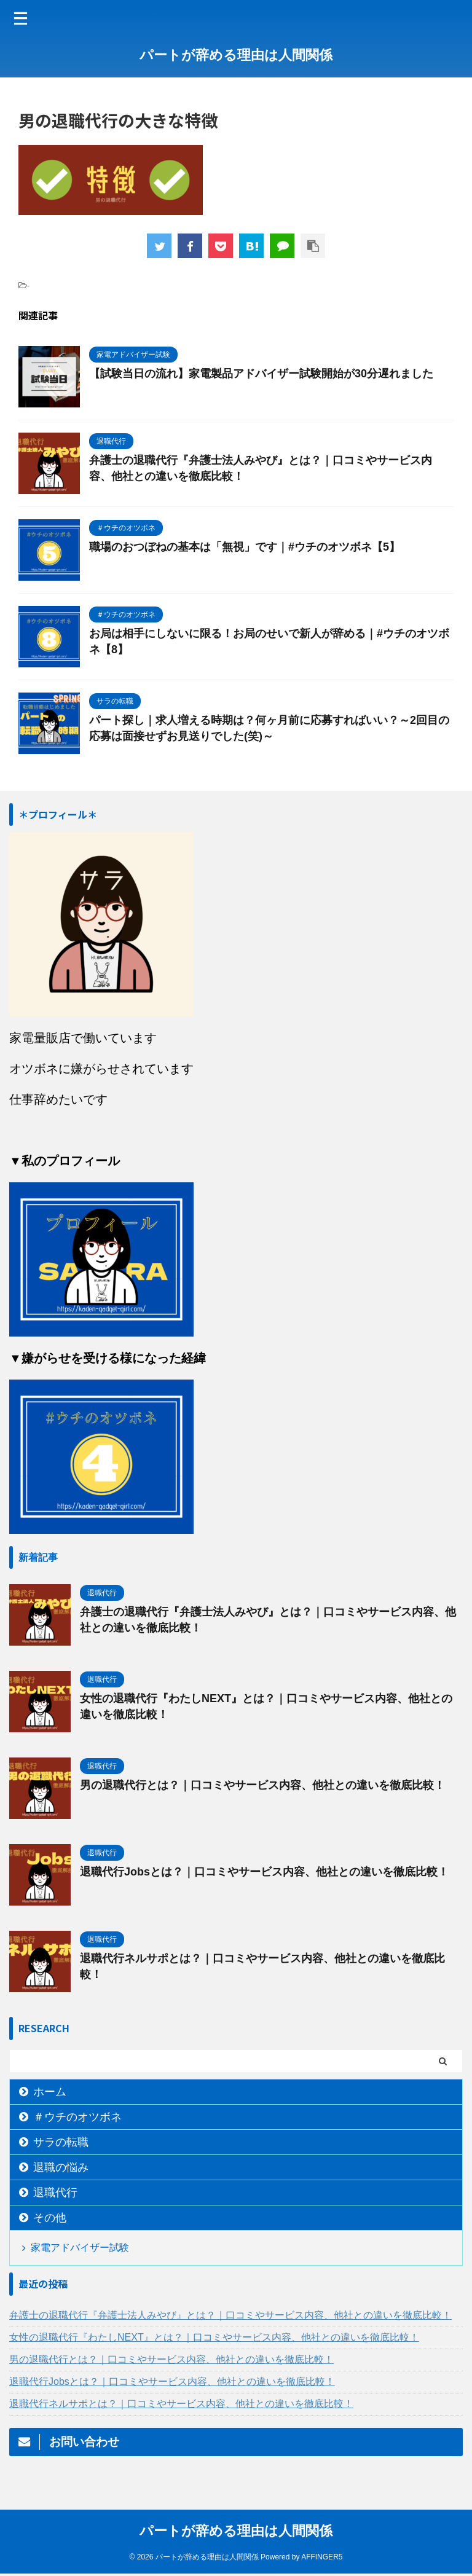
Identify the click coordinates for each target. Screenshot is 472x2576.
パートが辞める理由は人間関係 (236, 55)
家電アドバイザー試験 (80, 2247)
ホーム (49, 2092)
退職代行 (55, 2192)
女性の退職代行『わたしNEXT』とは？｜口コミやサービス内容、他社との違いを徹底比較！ (214, 2337)
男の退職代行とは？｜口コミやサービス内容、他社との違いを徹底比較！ (262, 1785)
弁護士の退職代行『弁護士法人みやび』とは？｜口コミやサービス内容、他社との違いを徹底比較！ (230, 2315)
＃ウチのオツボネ (77, 2117)
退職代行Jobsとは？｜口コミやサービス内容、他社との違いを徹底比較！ (264, 1872)
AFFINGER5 (321, 2558)
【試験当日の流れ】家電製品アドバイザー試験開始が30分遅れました (261, 373)
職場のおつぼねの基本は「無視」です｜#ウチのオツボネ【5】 (244, 547)
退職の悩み (60, 2167)
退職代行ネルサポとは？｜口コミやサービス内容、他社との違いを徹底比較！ (181, 2403)
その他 (49, 2218)
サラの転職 (60, 2142)
